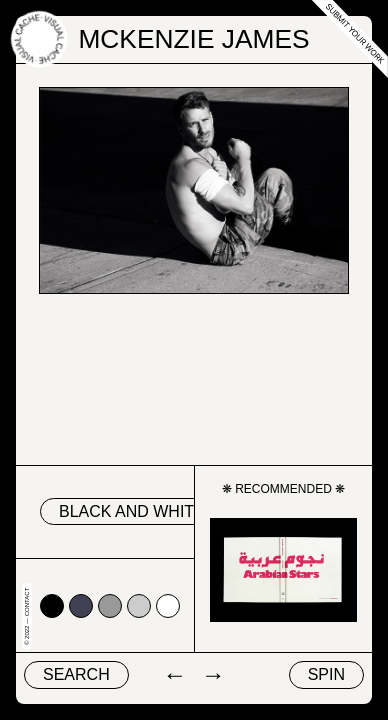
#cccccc (139, 606)
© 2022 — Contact (27, 616)
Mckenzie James (193, 39)
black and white (132, 511)
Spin (326, 674)
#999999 (110, 606)
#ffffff (168, 606)
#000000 (52, 606)
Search (76, 674)
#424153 (81, 606)
